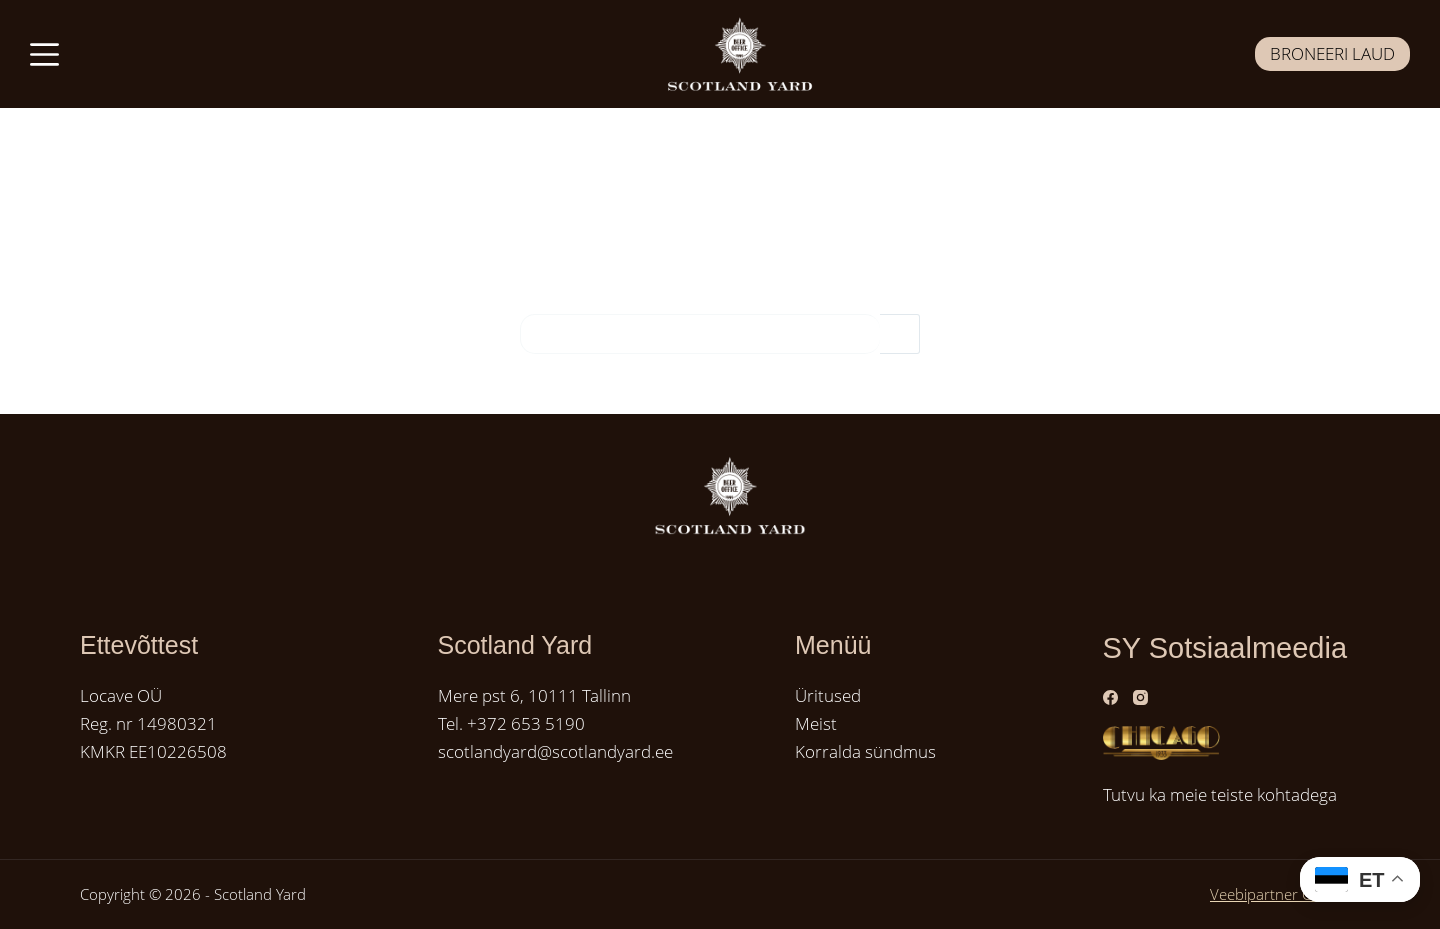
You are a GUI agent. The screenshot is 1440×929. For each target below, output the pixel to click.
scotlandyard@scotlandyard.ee (555, 751)
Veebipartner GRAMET (1285, 894)
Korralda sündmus (865, 751)
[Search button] (900, 334)
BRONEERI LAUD (1332, 53)
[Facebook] (1110, 697)
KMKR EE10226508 (153, 751)
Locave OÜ (121, 695)
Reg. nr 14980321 (148, 723)
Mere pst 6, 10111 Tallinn (534, 695)
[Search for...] (700, 334)
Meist (816, 723)
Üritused (828, 695)
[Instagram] (1140, 697)
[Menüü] (44, 54)
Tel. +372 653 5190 (511, 723)
